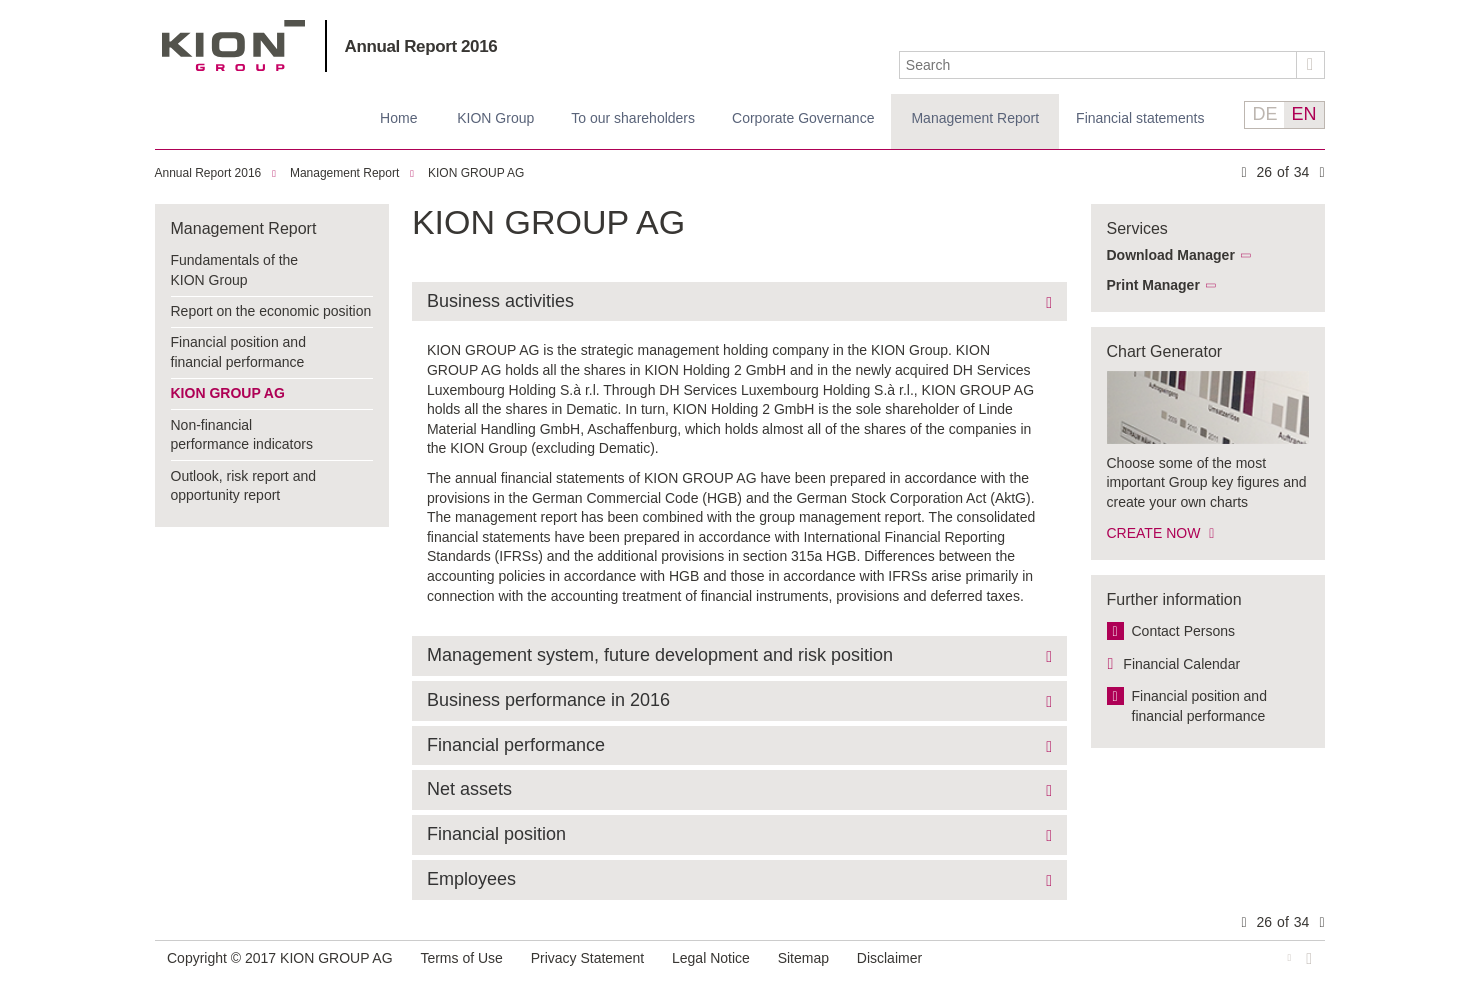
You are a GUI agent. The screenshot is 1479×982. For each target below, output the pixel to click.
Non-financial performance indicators (242, 435)
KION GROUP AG (233, 45)
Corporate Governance (803, 118)
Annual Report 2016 (421, 46)
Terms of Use (461, 958)
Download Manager (1171, 255)
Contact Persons (1184, 631)
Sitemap (803, 958)
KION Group (495, 118)
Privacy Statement (588, 958)
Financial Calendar (1181, 664)
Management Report (975, 118)
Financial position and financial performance (238, 352)
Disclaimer (889, 958)
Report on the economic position (271, 311)
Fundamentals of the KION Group (235, 270)
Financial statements (1140, 118)
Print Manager (1153, 285)
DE (1264, 114)
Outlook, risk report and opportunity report (244, 486)
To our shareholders (633, 118)
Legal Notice (711, 958)
